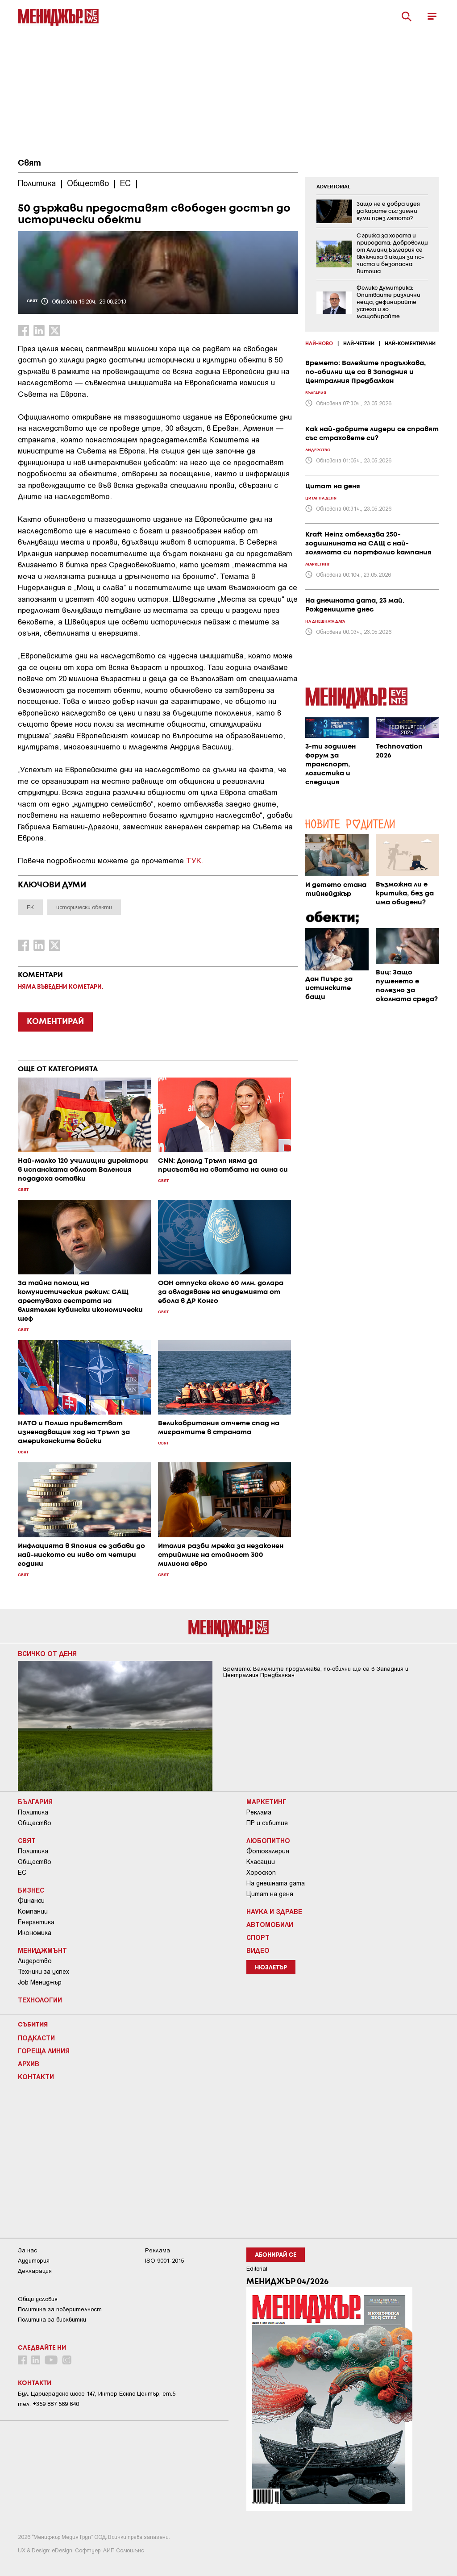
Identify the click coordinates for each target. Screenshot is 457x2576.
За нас (27, 2250)
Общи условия (38, 2299)
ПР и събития (267, 1823)
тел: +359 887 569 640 (48, 2404)
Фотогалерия (267, 1851)
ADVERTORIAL (333, 187)
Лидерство (35, 1961)
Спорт (258, 1937)
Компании (33, 1911)
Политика (33, 1812)
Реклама (258, 1812)
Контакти (36, 2076)
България (35, 1801)
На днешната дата (275, 1883)
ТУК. (195, 860)
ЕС (22, 1872)
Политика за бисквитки (52, 2319)
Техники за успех (43, 1971)
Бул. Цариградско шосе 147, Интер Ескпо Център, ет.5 (96, 2394)
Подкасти (36, 2038)
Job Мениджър (40, 1982)
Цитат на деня (269, 1894)
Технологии (40, 2000)
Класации (260, 1862)
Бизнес (31, 1890)
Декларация (35, 2271)
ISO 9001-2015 (164, 2261)
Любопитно (268, 1840)
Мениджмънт (42, 1950)
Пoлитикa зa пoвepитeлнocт (60, 2309)
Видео (258, 1950)
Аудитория (34, 2261)
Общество (34, 1823)
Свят (29, 163)
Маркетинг (266, 1801)
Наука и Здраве (274, 1911)
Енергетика (36, 1922)
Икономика (34, 1933)
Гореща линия (44, 2050)
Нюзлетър (271, 1967)
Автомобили (269, 1924)
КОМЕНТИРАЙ (55, 1021)
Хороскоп (261, 1872)
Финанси (31, 1901)
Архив (28, 2063)
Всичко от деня (47, 1653)
